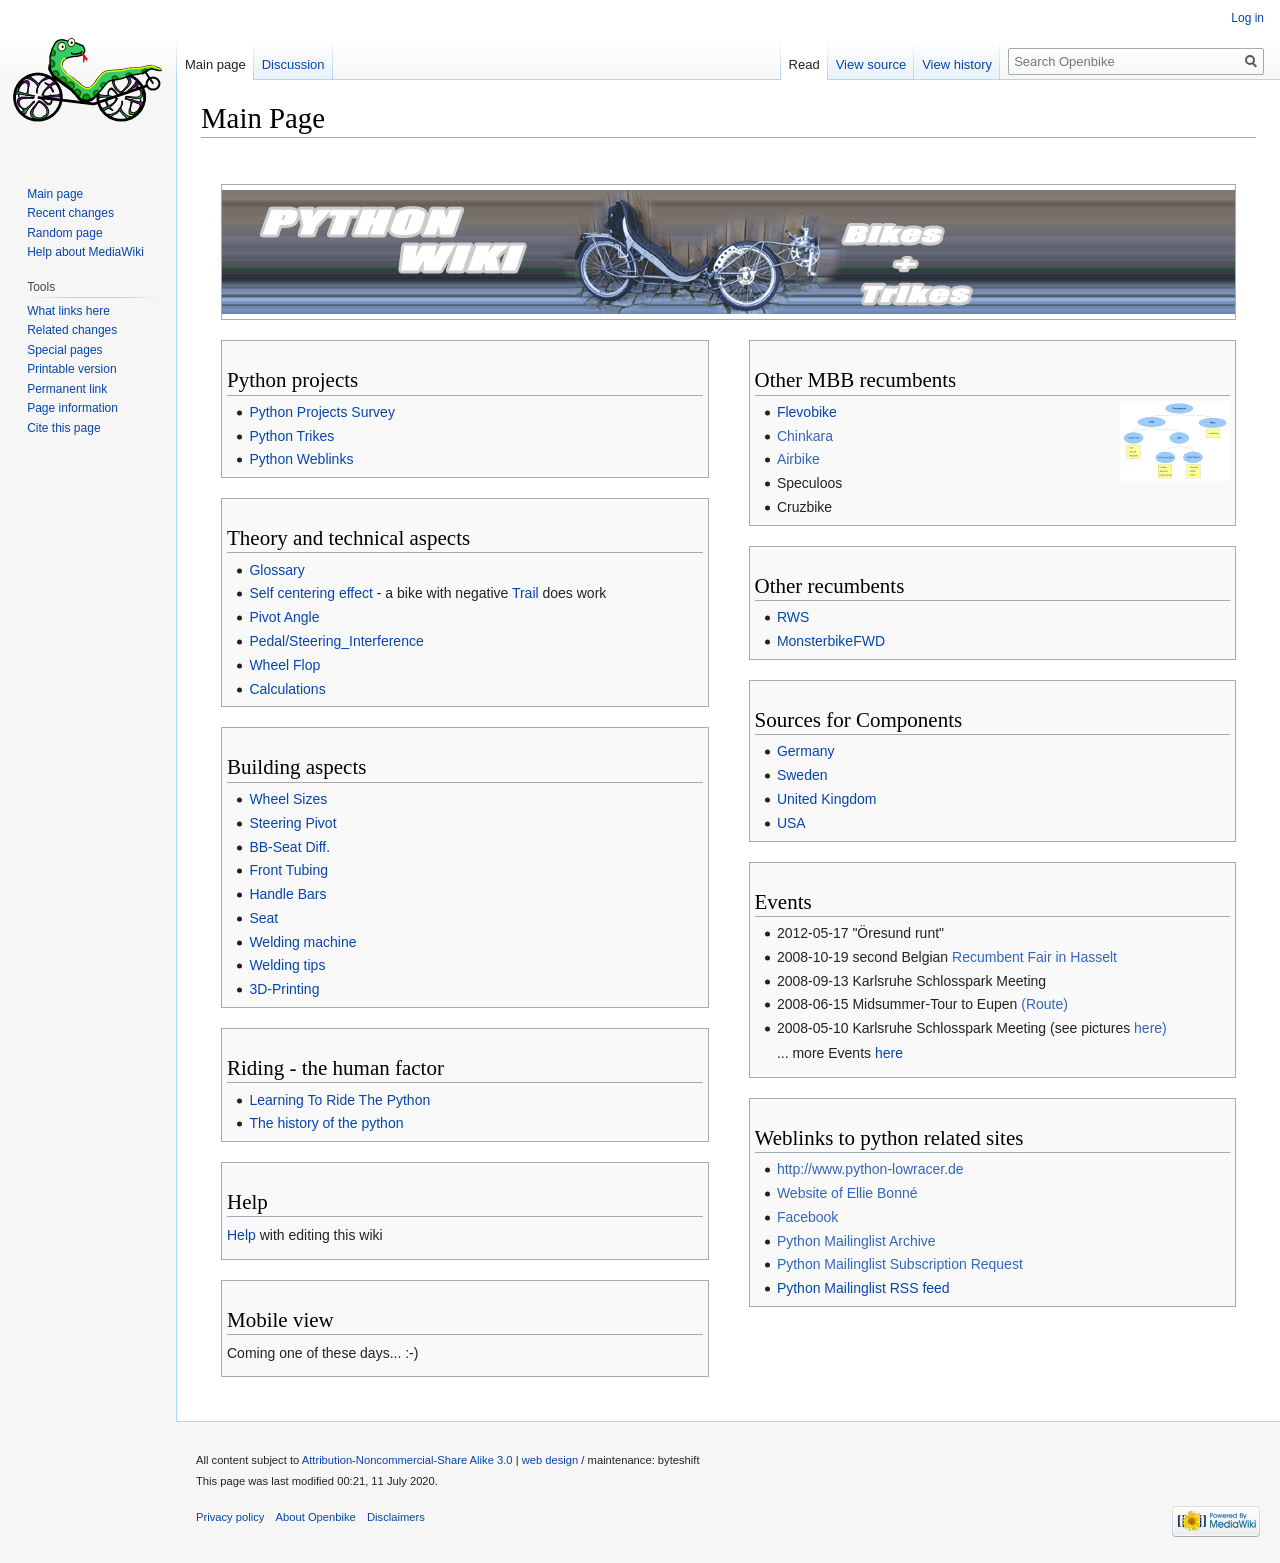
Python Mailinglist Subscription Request (900, 1264)
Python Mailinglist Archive (856, 1241)
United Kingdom (827, 799)
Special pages (64, 350)
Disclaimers (396, 1517)
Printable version (71, 369)
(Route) (1044, 1004)
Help (241, 1235)
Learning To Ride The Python (339, 1100)
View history (957, 64)
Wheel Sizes (288, 799)
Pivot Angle (284, 617)
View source (871, 64)
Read (804, 64)
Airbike (798, 459)
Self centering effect (310, 593)
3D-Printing (284, 989)
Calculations (287, 689)
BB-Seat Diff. (289, 847)
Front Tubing (288, 870)
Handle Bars (287, 894)
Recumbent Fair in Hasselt (1034, 957)
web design (550, 1460)
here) (1150, 1028)
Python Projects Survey (322, 412)
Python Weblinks (301, 459)
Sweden (802, 775)
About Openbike (316, 1517)
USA (791, 823)
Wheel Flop (284, 665)
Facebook (807, 1217)
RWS (793, 617)
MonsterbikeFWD (831, 641)
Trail (525, 593)
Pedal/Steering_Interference (336, 641)
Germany (806, 751)
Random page (64, 233)
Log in (1247, 18)
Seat (263, 918)
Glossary (276, 570)
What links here (68, 311)
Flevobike (807, 412)
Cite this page (63, 428)
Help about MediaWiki (85, 252)
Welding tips (287, 965)
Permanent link (67, 389)
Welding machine (302, 942)
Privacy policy (230, 1517)
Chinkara (805, 436)
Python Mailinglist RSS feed (863, 1288)
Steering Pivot (292, 823)
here (889, 1053)
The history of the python (326, 1123)
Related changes (72, 330)
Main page (215, 64)
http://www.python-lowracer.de (870, 1169)
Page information (72, 408)
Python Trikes (291, 436)
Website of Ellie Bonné (847, 1193)
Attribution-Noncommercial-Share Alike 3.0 (407, 1460)
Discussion (293, 64)
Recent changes (70, 213)
